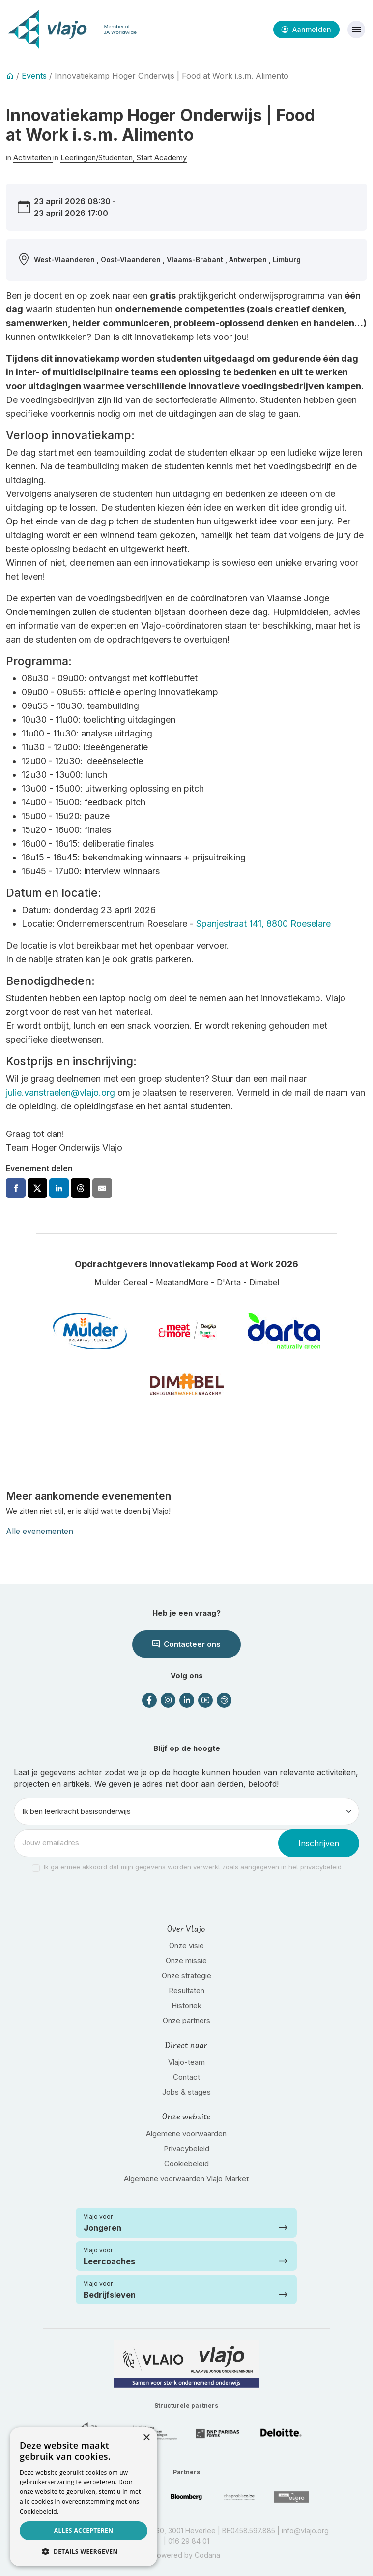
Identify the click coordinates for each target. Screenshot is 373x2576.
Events (34, 76)
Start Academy (162, 157)
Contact (186, 2077)
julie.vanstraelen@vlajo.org (60, 1092)
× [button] (146, 2438)
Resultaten (186, 1990)
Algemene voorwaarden (186, 2133)
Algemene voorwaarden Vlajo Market (186, 2178)
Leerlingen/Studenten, (98, 157)
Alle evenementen (39, 1531)
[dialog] (83, 2496)
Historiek (186, 2005)
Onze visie (186, 1945)
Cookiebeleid (186, 2163)
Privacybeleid (186, 2148)
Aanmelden (306, 29)
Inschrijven (318, 1843)
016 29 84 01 (188, 2541)
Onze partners (186, 2020)
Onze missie (186, 1960)
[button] (83, 2551)
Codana (207, 2555)
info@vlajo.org (305, 2530)
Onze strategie (186, 1975)
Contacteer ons (186, 1644)
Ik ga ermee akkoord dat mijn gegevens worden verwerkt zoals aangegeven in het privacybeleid (193, 1867)
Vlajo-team (186, 2062)
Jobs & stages (186, 2092)
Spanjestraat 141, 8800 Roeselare (263, 924)
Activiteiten (33, 157)
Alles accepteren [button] (84, 2530)
